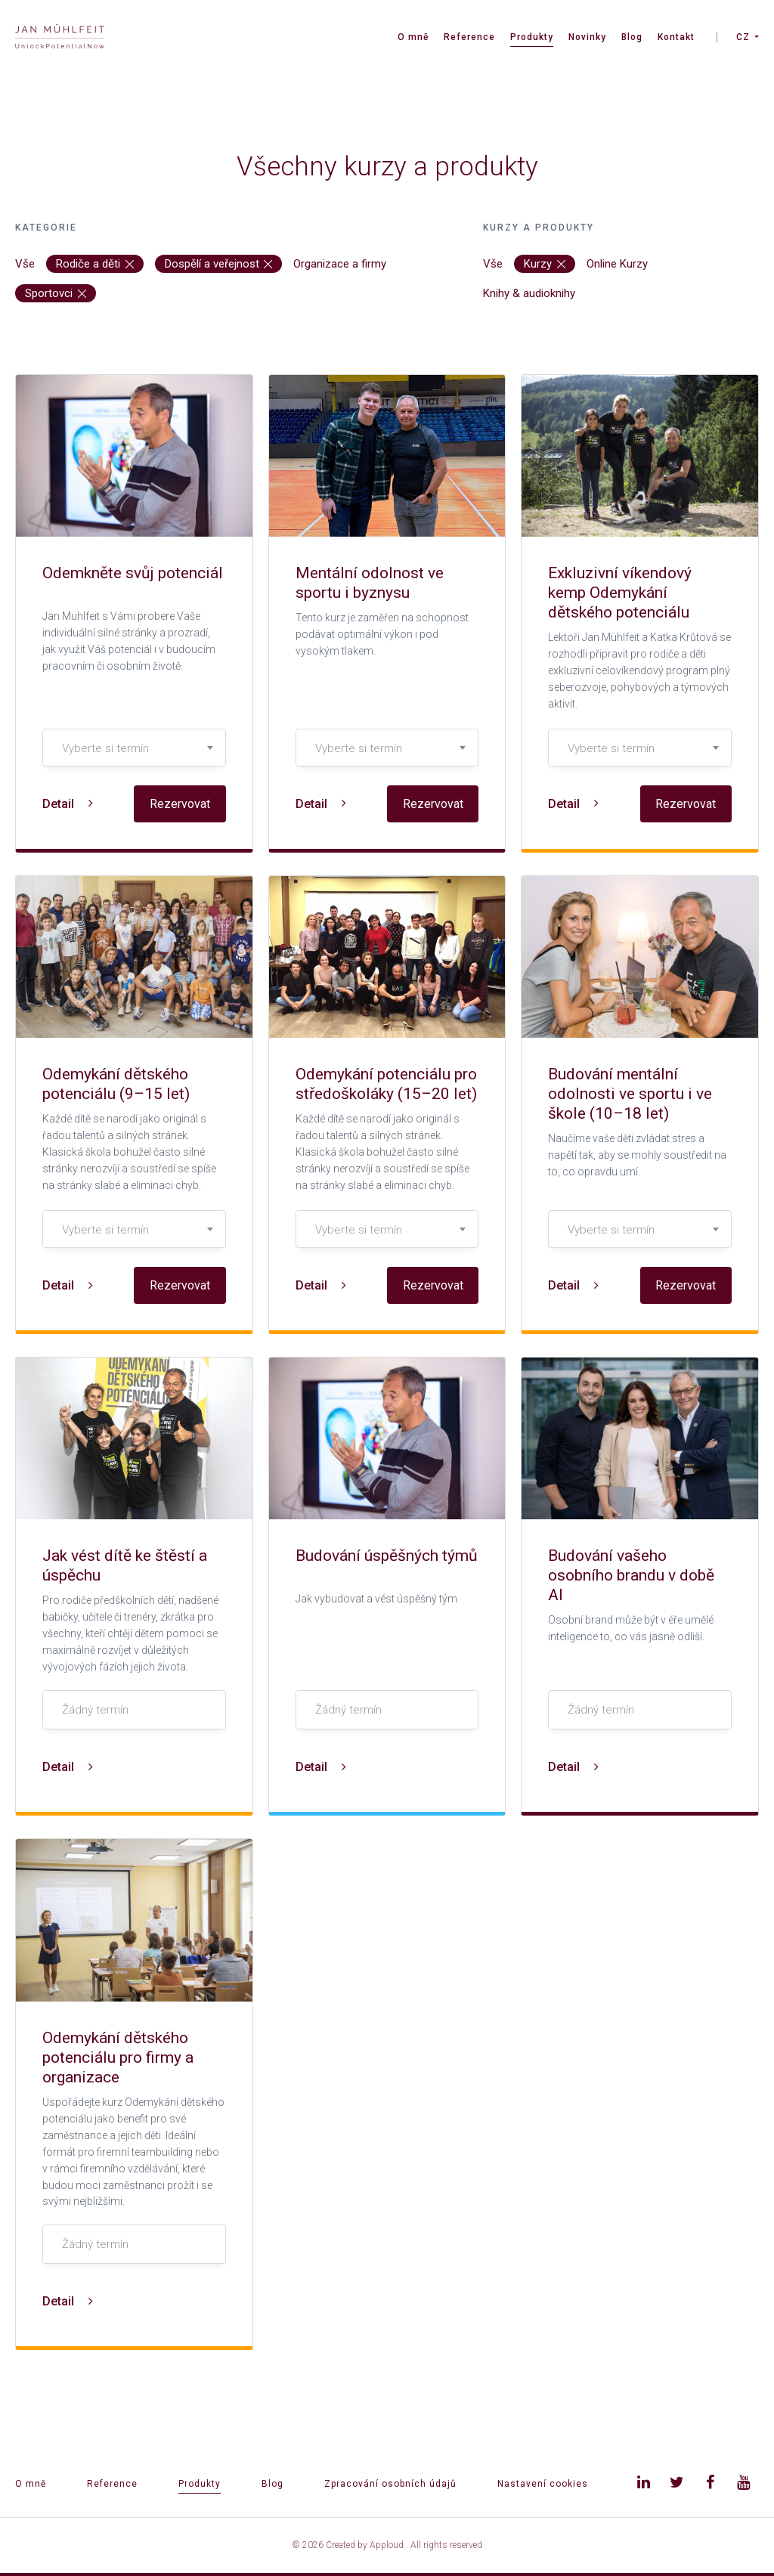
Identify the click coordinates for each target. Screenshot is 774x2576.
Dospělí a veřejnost (219, 264)
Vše (25, 264)
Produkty (531, 37)
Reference (469, 37)
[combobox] (134, 747)
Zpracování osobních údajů (390, 2483)
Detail (67, 804)
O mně (413, 37)
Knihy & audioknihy (529, 293)
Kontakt (676, 37)
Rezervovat (180, 804)
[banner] (59, 38)
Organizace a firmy (339, 264)
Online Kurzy (617, 264)
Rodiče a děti (95, 264)
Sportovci (55, 293)
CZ (743, 37)
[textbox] (134, 748)
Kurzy (544, 264)
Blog (631, 37)
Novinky (587, 37)
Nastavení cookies (542, 2483)
